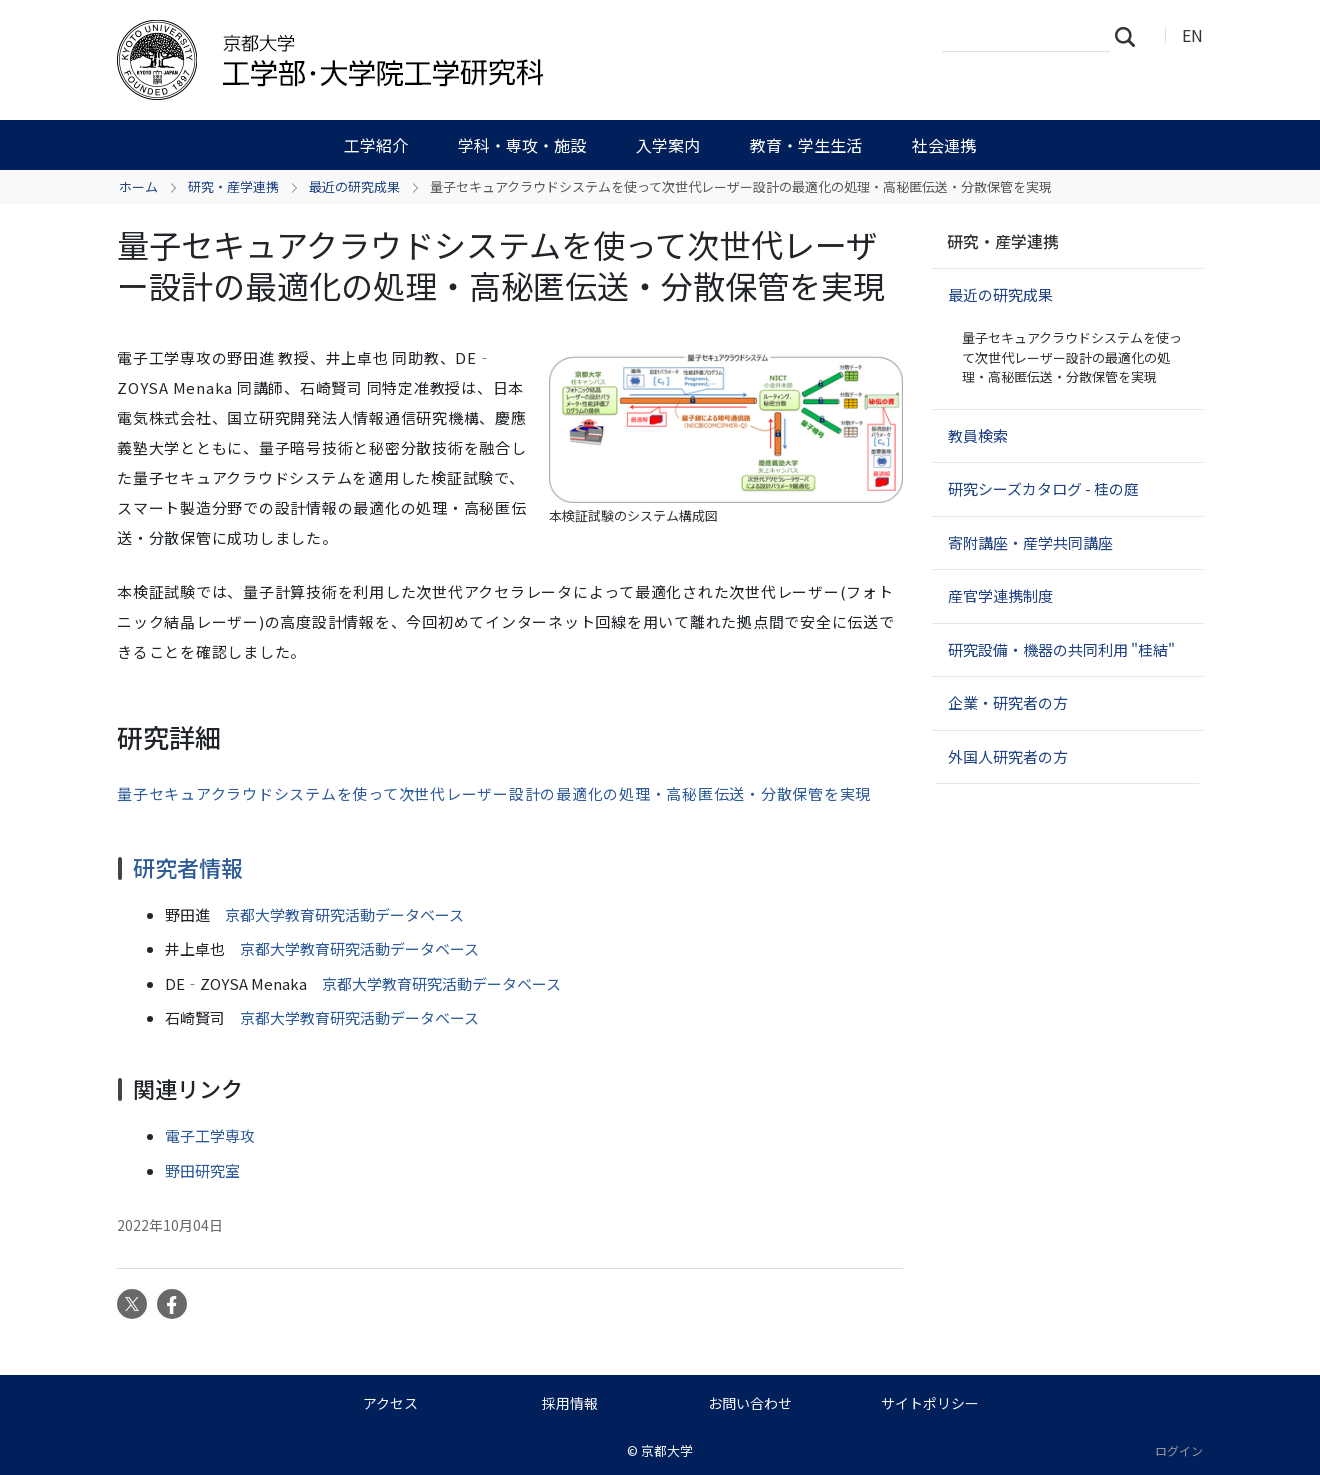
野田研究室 (202, 1170)
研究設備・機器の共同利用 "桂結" (1061, 649)
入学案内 (668, 145)
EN (1192, 35)
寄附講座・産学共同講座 (1030, 542)
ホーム (138, 186)
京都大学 (667, 1450)
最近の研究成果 (354, 186)
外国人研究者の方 (1008, 756)
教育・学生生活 (806, 145)
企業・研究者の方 (1008, 702)
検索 (1131, 36)
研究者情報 (188, 867)
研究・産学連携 (233, 186)
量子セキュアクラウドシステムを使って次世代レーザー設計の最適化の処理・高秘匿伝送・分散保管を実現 (494, 793)
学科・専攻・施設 (522, 145)
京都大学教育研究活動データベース (344, 914)
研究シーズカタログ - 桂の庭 (1043, 488)
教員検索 (978, 435)
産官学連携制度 (1000, 595)
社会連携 (944, 145)
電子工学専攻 (210, 1135)
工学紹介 (376, 145)
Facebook (172, 1304)
